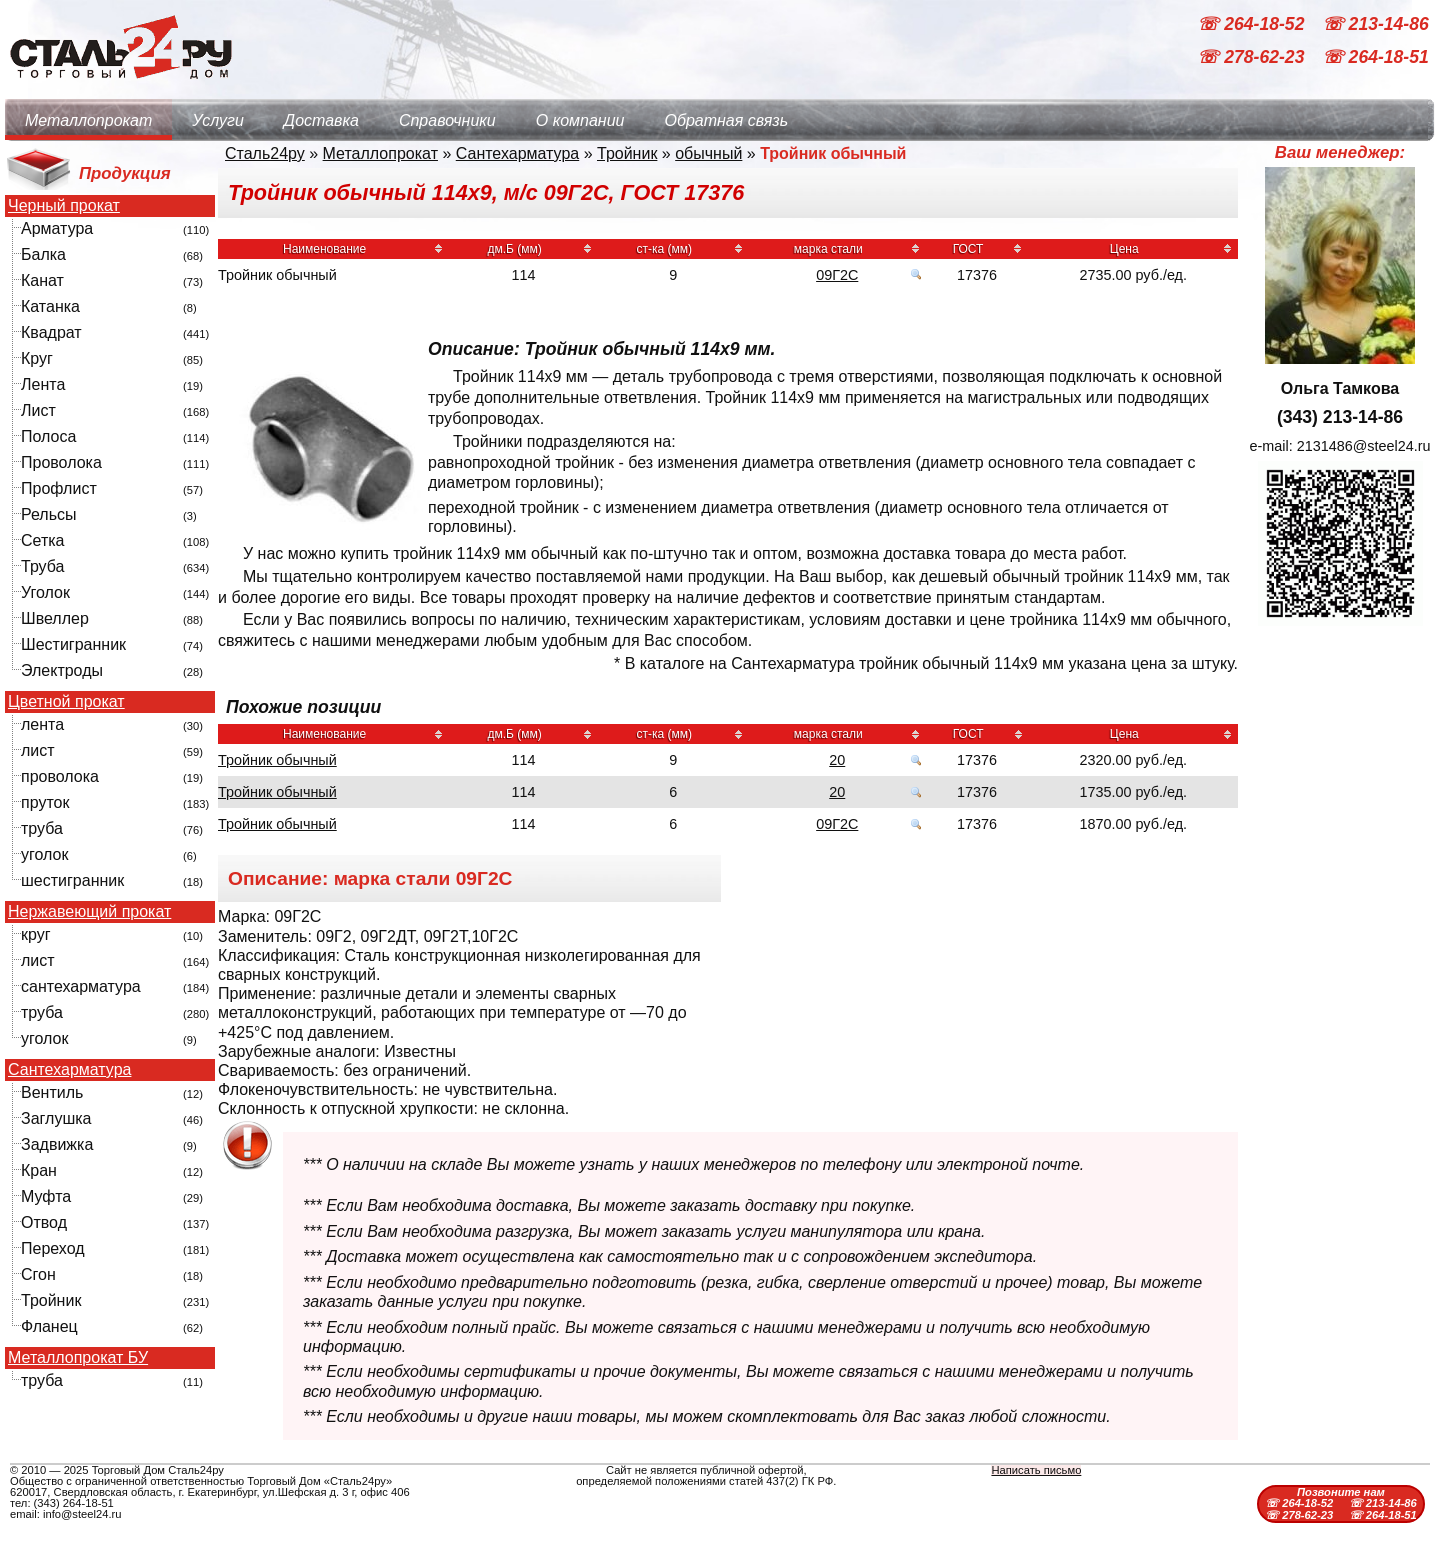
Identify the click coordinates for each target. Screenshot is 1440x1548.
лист (38, 750)
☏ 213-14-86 (1375, 24)
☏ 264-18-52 (1253, 24)
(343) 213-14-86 (1340, 417)
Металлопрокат (88, 120)
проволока (60, 776)
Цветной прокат (66, 702)
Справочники (447, 120)
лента (42, 724)
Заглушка (56, 1118)
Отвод (44, 1222)
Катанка (50, 306)
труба (42, 828)
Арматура (57, 228)
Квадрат (51, 332)
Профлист (59, 488)
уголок (44, 854)
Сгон (38, 1274)
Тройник (51, 1300)
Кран (39, 1170)
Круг (37, 358)
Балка (43, 254)
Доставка (321, 120)
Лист (38, 410)
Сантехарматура (69, 1070)
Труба (42, 566)
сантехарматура (81, 986)
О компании (580, 120)
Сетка (43, 540)
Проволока (61, 462)
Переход (53, 1248)
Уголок (45, 592)
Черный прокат (64, 206)
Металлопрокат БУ (78, 1358)
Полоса (48, 436)
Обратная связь (726, 120)
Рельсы (49, 514)
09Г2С (837, 275)
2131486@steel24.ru (1364, 446)
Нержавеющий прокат (89, 912)
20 (837, 760)
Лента (43, 384)
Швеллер (55, 618)
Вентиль (52, 1092)
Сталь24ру (265, 153)
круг (36, 934)
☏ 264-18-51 (1375, 58)
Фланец (49, 1326)
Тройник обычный (277, 760)
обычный (708, 153)
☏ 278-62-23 (1253, 58)
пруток (45, 802)
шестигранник (72, 880)
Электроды (62, 670)
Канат (42, 280)
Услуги (218, 120)
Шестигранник (73, 644)
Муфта (46, 1196)
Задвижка (57, 1144)
